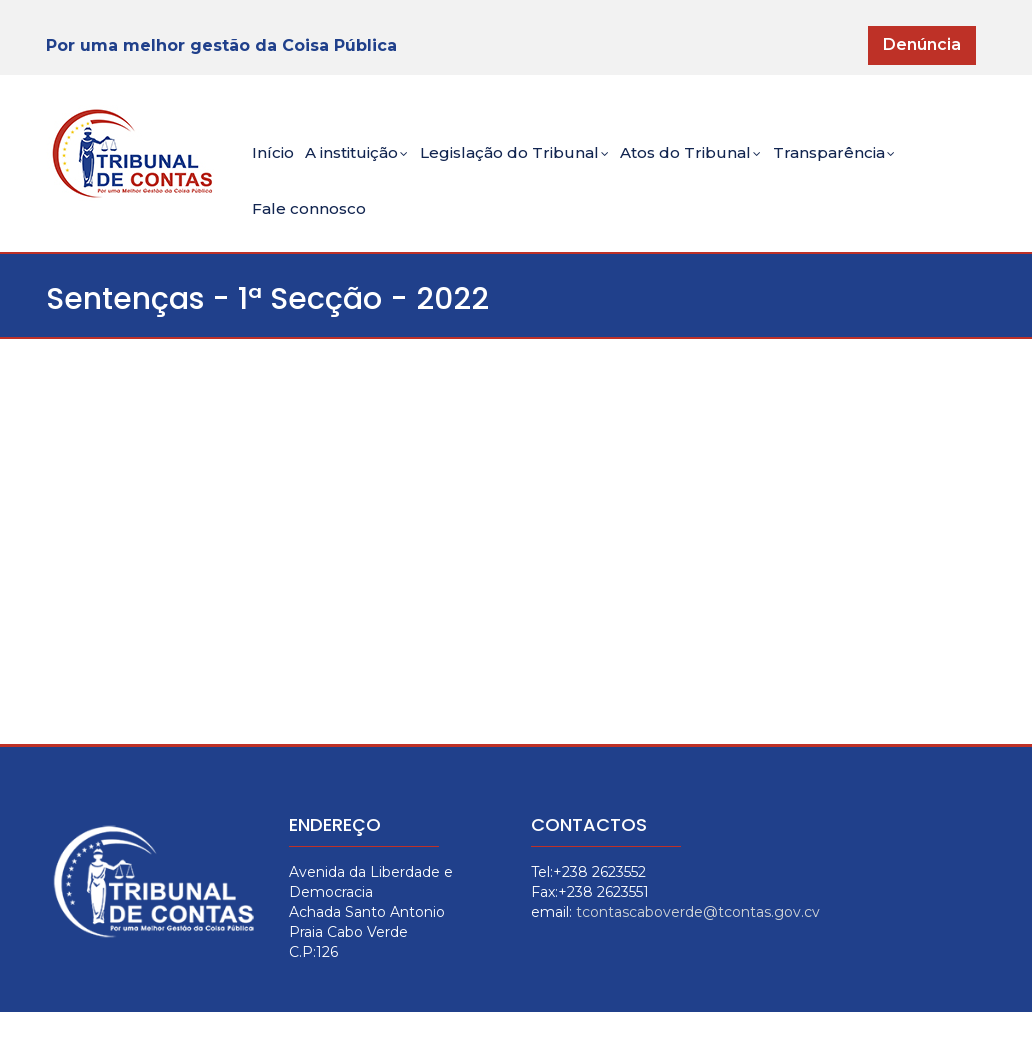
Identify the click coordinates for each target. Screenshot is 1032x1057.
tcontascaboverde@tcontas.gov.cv (698, 957)
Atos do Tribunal (738, 165)
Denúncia (922, 44)
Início (277, 163)
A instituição (375, 165)
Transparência (893, 165)
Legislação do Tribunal (548, 165)
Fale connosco (315, 242)
